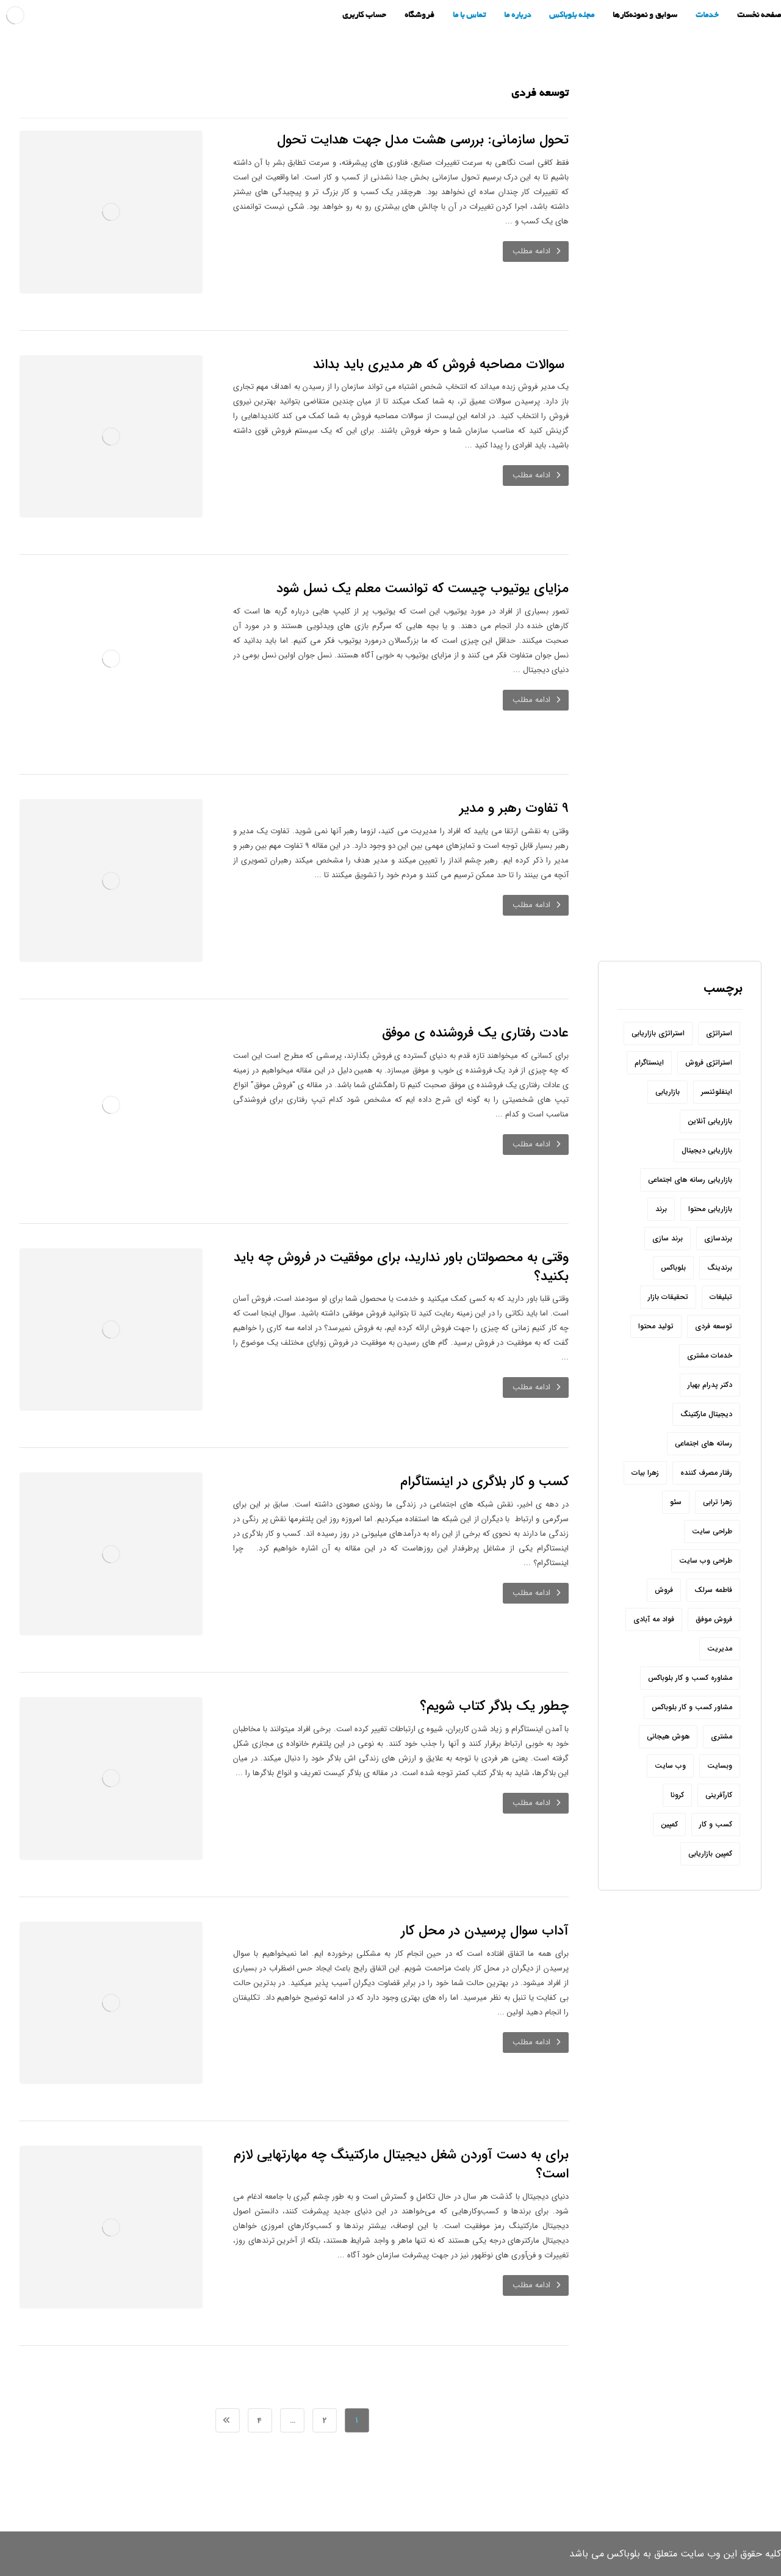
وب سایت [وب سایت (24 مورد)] (670, 1765)
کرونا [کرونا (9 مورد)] (677, 1795)
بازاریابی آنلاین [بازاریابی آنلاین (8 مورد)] (710, 1121)
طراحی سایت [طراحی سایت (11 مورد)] (712, 1531)
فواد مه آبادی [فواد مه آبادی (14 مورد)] (653, 1619)
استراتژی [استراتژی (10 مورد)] (719, 1033)
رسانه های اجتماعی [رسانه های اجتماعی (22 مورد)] (703, 1443)
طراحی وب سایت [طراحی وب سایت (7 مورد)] (705, 1560)
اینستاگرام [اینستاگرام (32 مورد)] (649, 1062)
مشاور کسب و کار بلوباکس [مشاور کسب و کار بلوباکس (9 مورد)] (692, 1707)
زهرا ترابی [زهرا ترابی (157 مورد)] (717, 1502)
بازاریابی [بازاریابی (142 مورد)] (667, 1092)
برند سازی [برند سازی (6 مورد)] (667, 1238)
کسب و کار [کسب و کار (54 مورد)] (715, 1824)
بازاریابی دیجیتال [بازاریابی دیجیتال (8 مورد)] (707, 1150)
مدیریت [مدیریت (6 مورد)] (719, 1648)
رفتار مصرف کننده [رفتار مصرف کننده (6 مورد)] (706, 1472)
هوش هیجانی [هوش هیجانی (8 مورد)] (668, 1736)
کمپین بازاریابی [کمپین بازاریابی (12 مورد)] (710, 1853)
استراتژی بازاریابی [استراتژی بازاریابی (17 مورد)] (658, 1033)
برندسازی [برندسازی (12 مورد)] (718, 1238)
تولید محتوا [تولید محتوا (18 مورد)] (656, 1326)
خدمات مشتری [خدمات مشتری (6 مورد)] (709, 1355)
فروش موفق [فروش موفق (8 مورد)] (714, 1619)
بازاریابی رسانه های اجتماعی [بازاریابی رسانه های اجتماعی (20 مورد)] (690, 1179)
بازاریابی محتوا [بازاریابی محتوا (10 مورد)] (710, 1209)
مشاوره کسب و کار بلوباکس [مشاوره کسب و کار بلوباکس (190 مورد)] (690, 1678)
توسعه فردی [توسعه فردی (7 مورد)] (713, 1326)
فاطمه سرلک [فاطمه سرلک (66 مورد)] (713, 1590)
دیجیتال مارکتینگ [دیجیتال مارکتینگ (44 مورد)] (706, 1414)
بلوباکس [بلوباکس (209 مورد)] (673, 1267)
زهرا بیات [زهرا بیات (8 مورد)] (645, 1472)
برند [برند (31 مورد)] (661, 1209)
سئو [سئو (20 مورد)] (676, 1502)
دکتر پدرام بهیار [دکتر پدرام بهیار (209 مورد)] (710, 1385)
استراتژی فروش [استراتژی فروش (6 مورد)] (708, 1062)
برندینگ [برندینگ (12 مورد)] (719, 1267)
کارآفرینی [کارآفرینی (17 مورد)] (718, 1795)
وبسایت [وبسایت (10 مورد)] (719, 1765)
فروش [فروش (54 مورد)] (664, 1590)
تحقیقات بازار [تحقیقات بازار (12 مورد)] (668, 1297)
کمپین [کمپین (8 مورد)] (669, 1824)
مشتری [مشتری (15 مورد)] (721, 1736)
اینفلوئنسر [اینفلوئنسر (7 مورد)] (716, 1092)
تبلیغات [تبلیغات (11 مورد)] (721, 1297)
